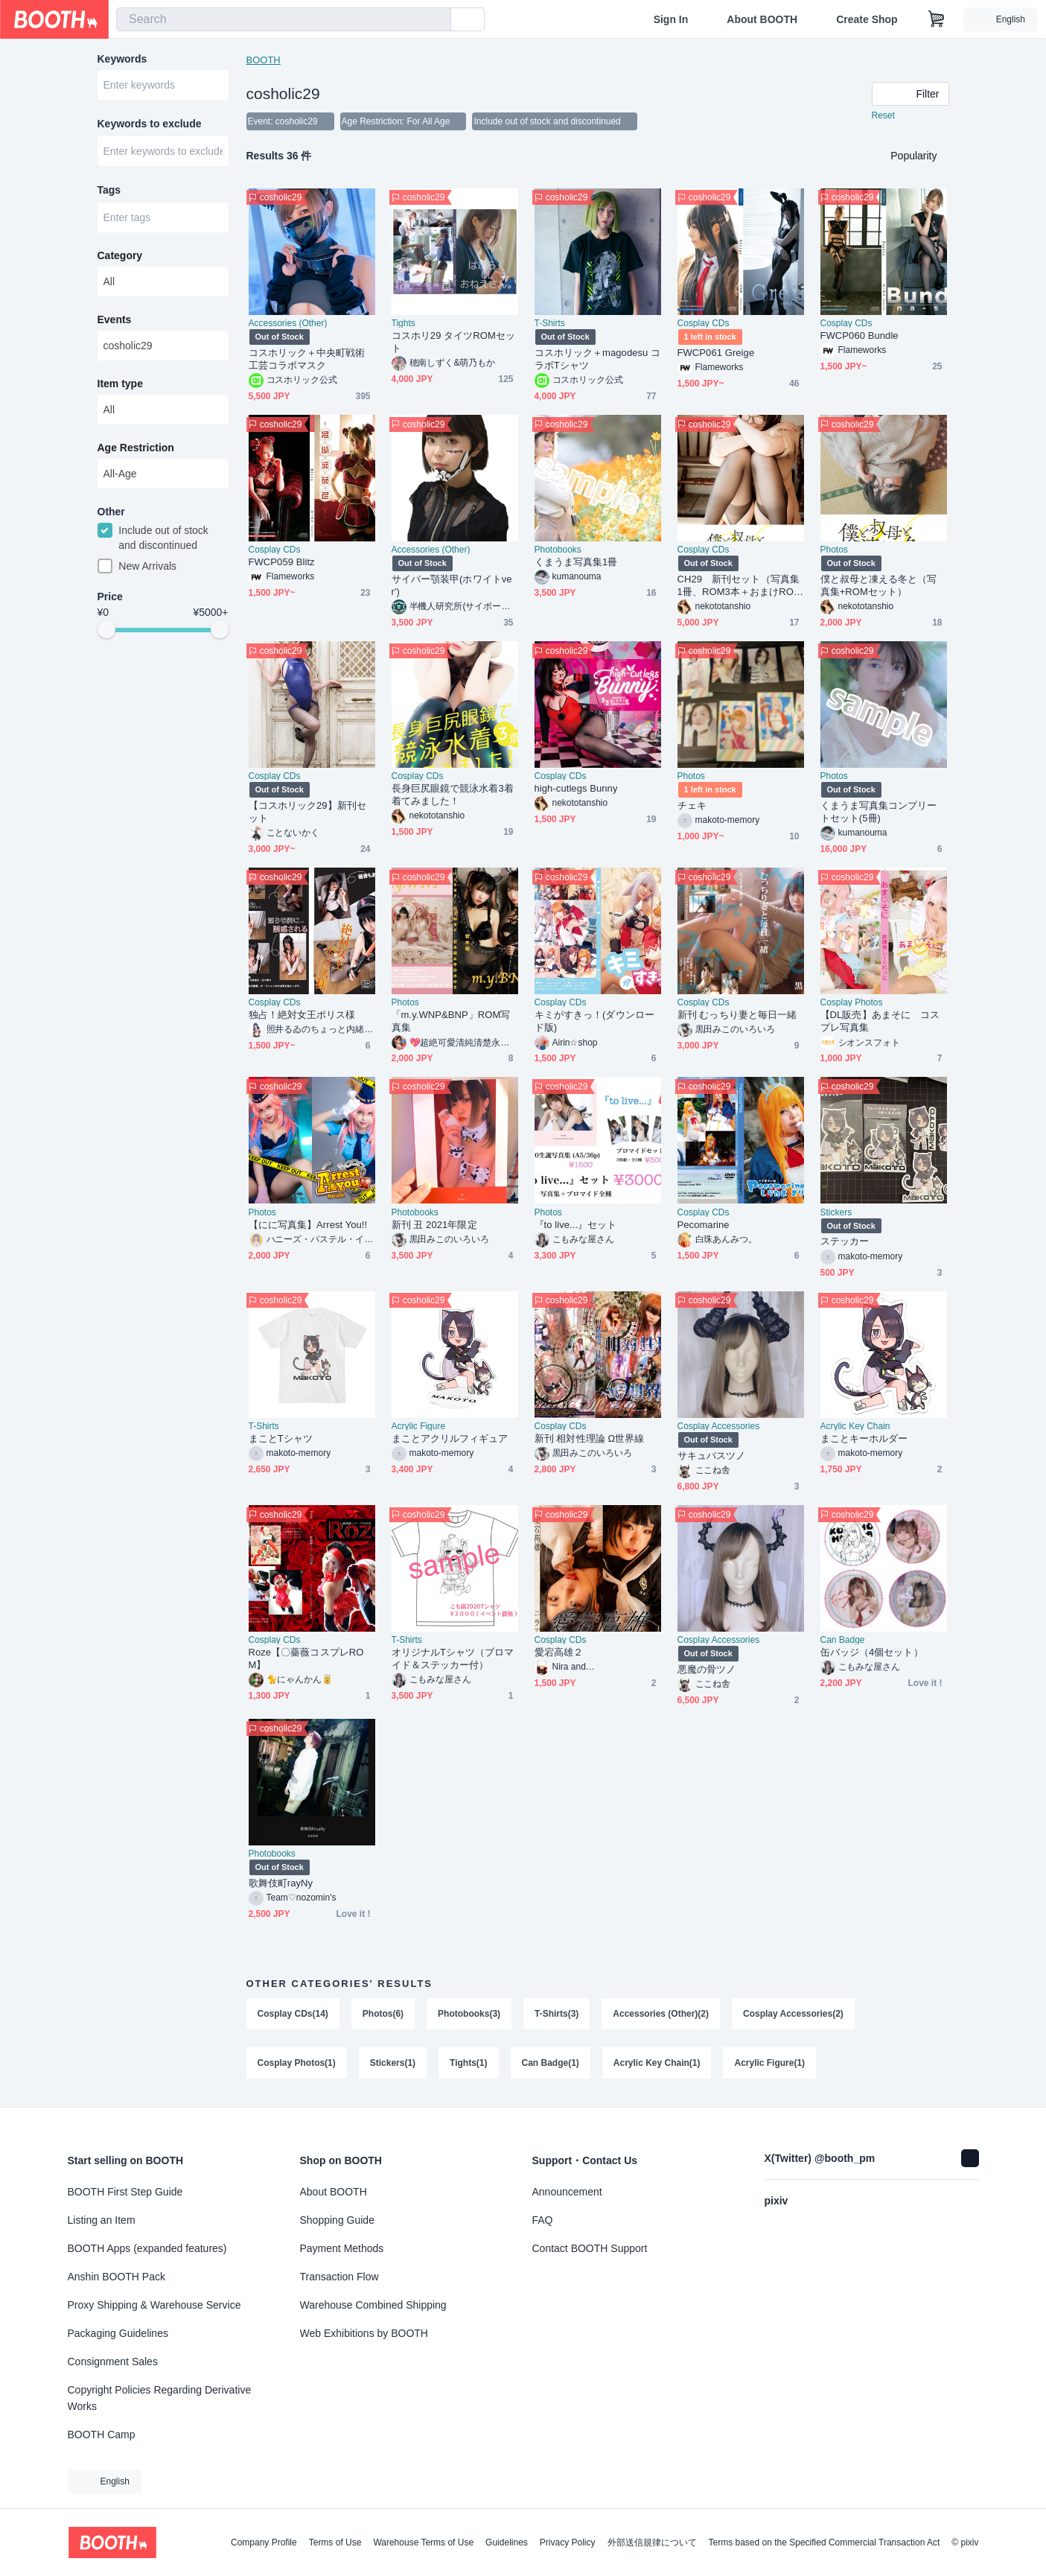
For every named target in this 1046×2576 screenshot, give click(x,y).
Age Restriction (136, 449)
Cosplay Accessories (718, 1426)
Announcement (567, 2192)
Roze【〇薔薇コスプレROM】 (306, 1659)
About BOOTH (762, 19)
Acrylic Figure (419, 1426)
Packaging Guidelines (118, 2333)
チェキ (692, 806)
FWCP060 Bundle (859, 336)
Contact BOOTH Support (590, 2248)
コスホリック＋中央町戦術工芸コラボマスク (307, 360)
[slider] (106, 631)
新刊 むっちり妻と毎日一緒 (737, 1015)
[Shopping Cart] (936, 19)
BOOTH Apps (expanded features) (147, 2248)
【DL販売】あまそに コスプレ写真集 (880, 1022)
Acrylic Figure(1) (770, 2063)
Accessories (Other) (288, 323)
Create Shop (866, 19)
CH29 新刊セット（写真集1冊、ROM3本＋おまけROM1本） (739, 586)
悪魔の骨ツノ (706, 1670)
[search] (436, 20)
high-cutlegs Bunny (576, 789)
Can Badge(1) (550, 2063)
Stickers (836, 1213)
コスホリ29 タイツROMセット (454, 342)
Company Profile (264, 2542)
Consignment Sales (113, 2361)
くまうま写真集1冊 (576, 562)
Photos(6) (383, 2014)
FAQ (542, 2220)
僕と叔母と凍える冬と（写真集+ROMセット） (878, 586)
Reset (883, 116)
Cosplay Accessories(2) (793, 2014)
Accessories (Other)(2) (661, 2014)
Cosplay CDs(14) (293, 2014)
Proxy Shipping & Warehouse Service (154, 2305)
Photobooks (558, 550)
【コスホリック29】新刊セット (308, 812)
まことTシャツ (281, 1439)
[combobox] (283, 19)
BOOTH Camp (101, 2434)
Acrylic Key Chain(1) (657, 2063)
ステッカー (844, 1241)
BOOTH (263, 60)
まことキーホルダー (864, 1439)
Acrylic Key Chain (855, 1426)
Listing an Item (101, 2220)
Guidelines (506, 2542)
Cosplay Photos (851, 1003)
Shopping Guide (337, 2220)
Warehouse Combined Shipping (373, 2305)
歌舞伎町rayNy (281, 1883)
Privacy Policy (568, 2542)
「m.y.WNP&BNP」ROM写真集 (451, 1022)
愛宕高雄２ (559, 1653)
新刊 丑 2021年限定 (434, 1225)
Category (120, 257)
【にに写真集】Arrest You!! (308, 1225)
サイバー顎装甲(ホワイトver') (452, 586)
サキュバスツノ (711, 1456)
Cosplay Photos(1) (297, 2063)
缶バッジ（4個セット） (871, 1653)
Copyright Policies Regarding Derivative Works (160, 2398)
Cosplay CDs (703, 323)
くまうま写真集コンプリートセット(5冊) (878, 812)
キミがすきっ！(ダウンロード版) (594, 1022)
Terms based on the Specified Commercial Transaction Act (824, 2542)
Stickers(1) (392, 2063)
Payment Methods (342, 2248)
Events (115, 321)
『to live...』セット (576, 1225)
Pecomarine (703, 1225)
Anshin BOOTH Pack (117, 2277)
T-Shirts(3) (556, 2014)
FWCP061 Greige (716, 353)
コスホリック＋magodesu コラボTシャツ (598, 360)
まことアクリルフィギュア (450, 1439)
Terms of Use (335, 2542)
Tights (403, 323)
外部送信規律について (652, 2542)
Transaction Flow (339, 2277)
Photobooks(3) (469, 2014)
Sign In (671, 19)
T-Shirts (550, 323)
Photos (834, 550)
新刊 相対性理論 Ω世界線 (590, 1439)
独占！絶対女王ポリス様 (302, 1015)
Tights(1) (468, 2063)
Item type (120, 385)
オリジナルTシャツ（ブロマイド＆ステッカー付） (453, 1659)
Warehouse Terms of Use (423, 2542)
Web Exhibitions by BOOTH (364, 2333)
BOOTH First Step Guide (125, 2192)
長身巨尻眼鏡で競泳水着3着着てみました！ (453, 795)
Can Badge (842, 1640)
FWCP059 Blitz (282, 562)
